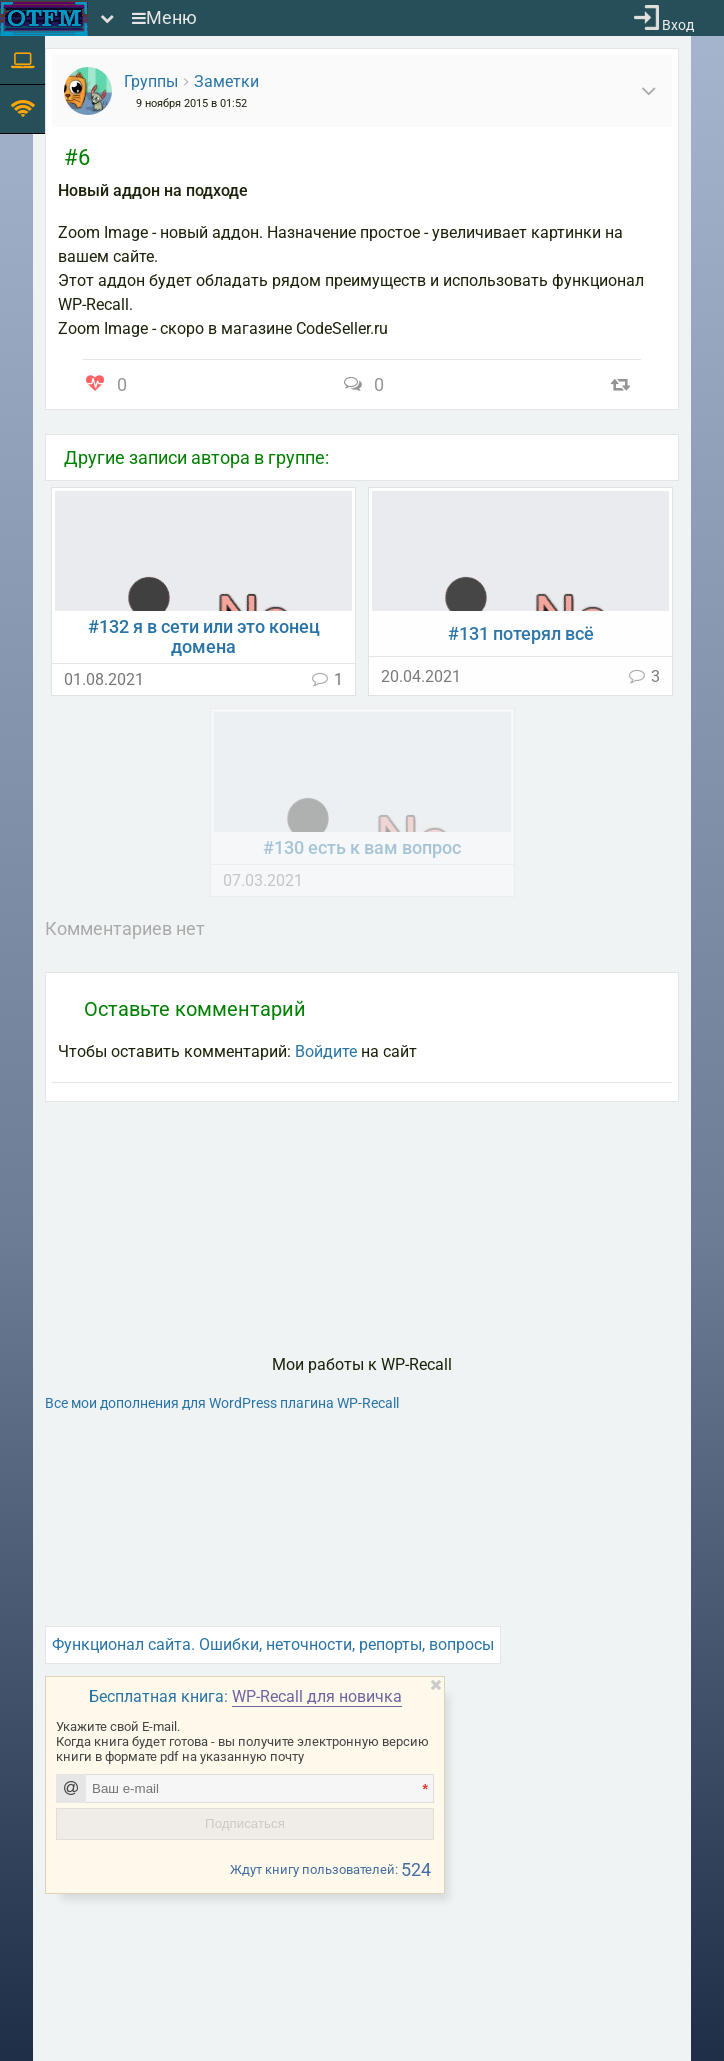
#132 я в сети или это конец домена (204, 637)
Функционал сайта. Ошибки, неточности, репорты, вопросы (273, 1644)
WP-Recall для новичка (317, 1696)
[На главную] (44, 18)
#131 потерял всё (521, 634)
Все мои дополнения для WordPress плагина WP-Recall (222, 1403)
